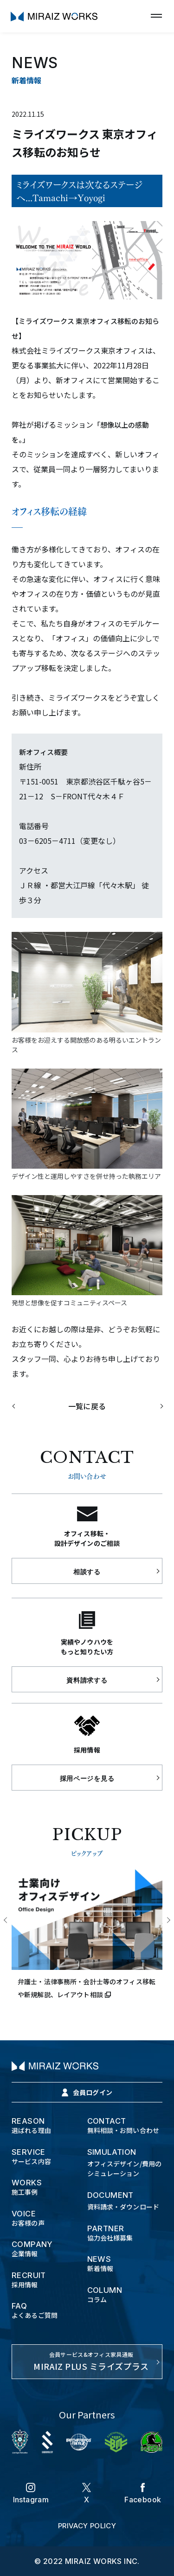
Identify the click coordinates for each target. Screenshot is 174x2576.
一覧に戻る (87, 1405)
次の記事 (155, 1406)
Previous (5, 1921)
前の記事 (20, 1406)
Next (168, 1921)
